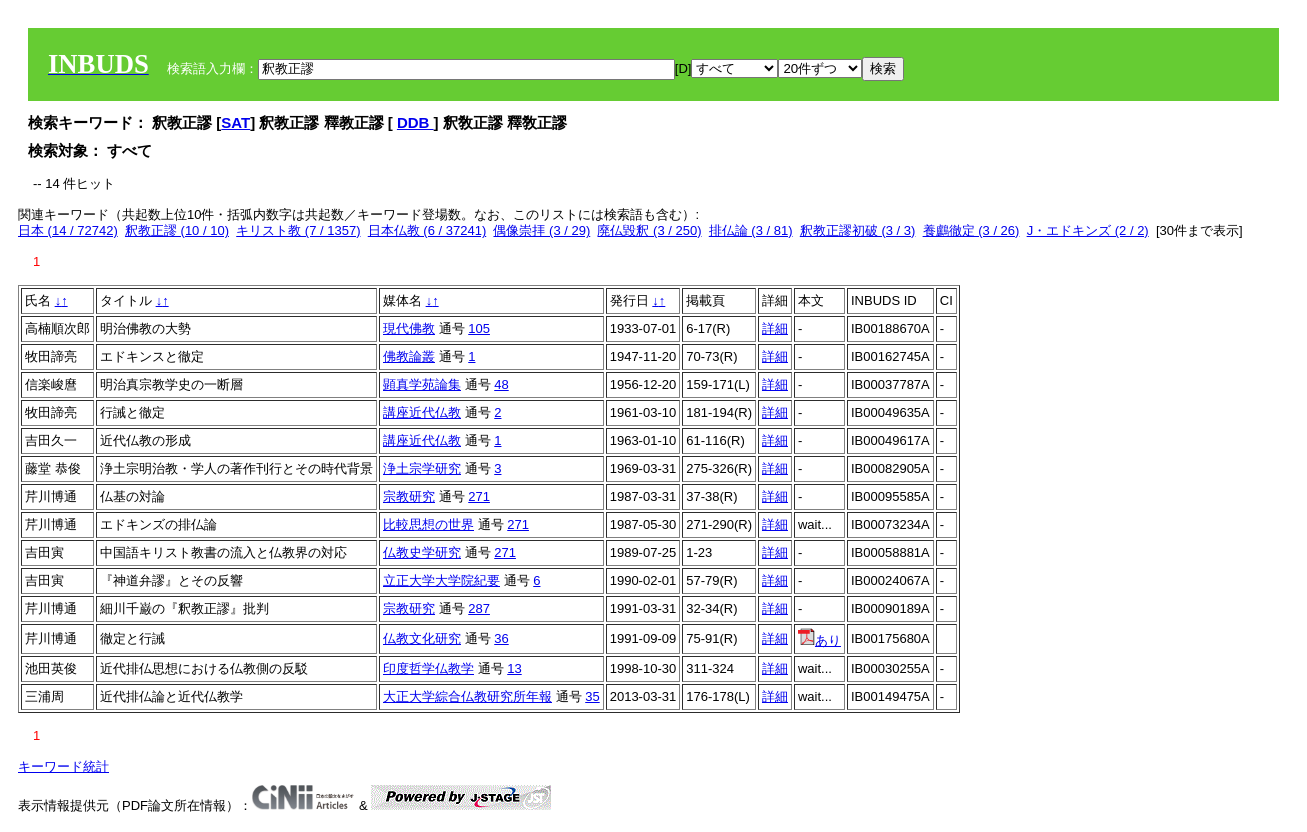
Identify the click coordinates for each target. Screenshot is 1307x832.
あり (819, 640)
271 (479, 496)
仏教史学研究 (422, 552)
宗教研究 (409, 496)
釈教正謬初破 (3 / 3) (858, 230)
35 (592, 696)
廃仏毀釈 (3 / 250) (649, 230)
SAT (235, 122)
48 (501, 384)
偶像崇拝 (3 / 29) (541, 230)
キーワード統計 (63, 766)
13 (514, 668)
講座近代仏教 (422, 412)
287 (479, 608)
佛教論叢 (409, 356)
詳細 (775, 328)
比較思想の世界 (428, 524)
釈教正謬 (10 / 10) (177, 230)
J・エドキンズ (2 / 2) (1088, 230)
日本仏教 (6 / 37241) (427, 230)
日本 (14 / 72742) (68, 230)
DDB (415, 122)
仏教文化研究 (422, 638)
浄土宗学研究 (422, 468)
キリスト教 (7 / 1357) (298, 230)
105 (479, 328)
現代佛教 (409, 328)
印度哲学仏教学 (428, 668)
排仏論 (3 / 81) (751, 230)
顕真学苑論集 (422, 384)
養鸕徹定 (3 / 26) (971, 230)
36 (501, 638)
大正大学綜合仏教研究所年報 (467, 696)
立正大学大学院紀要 (441, 580)
